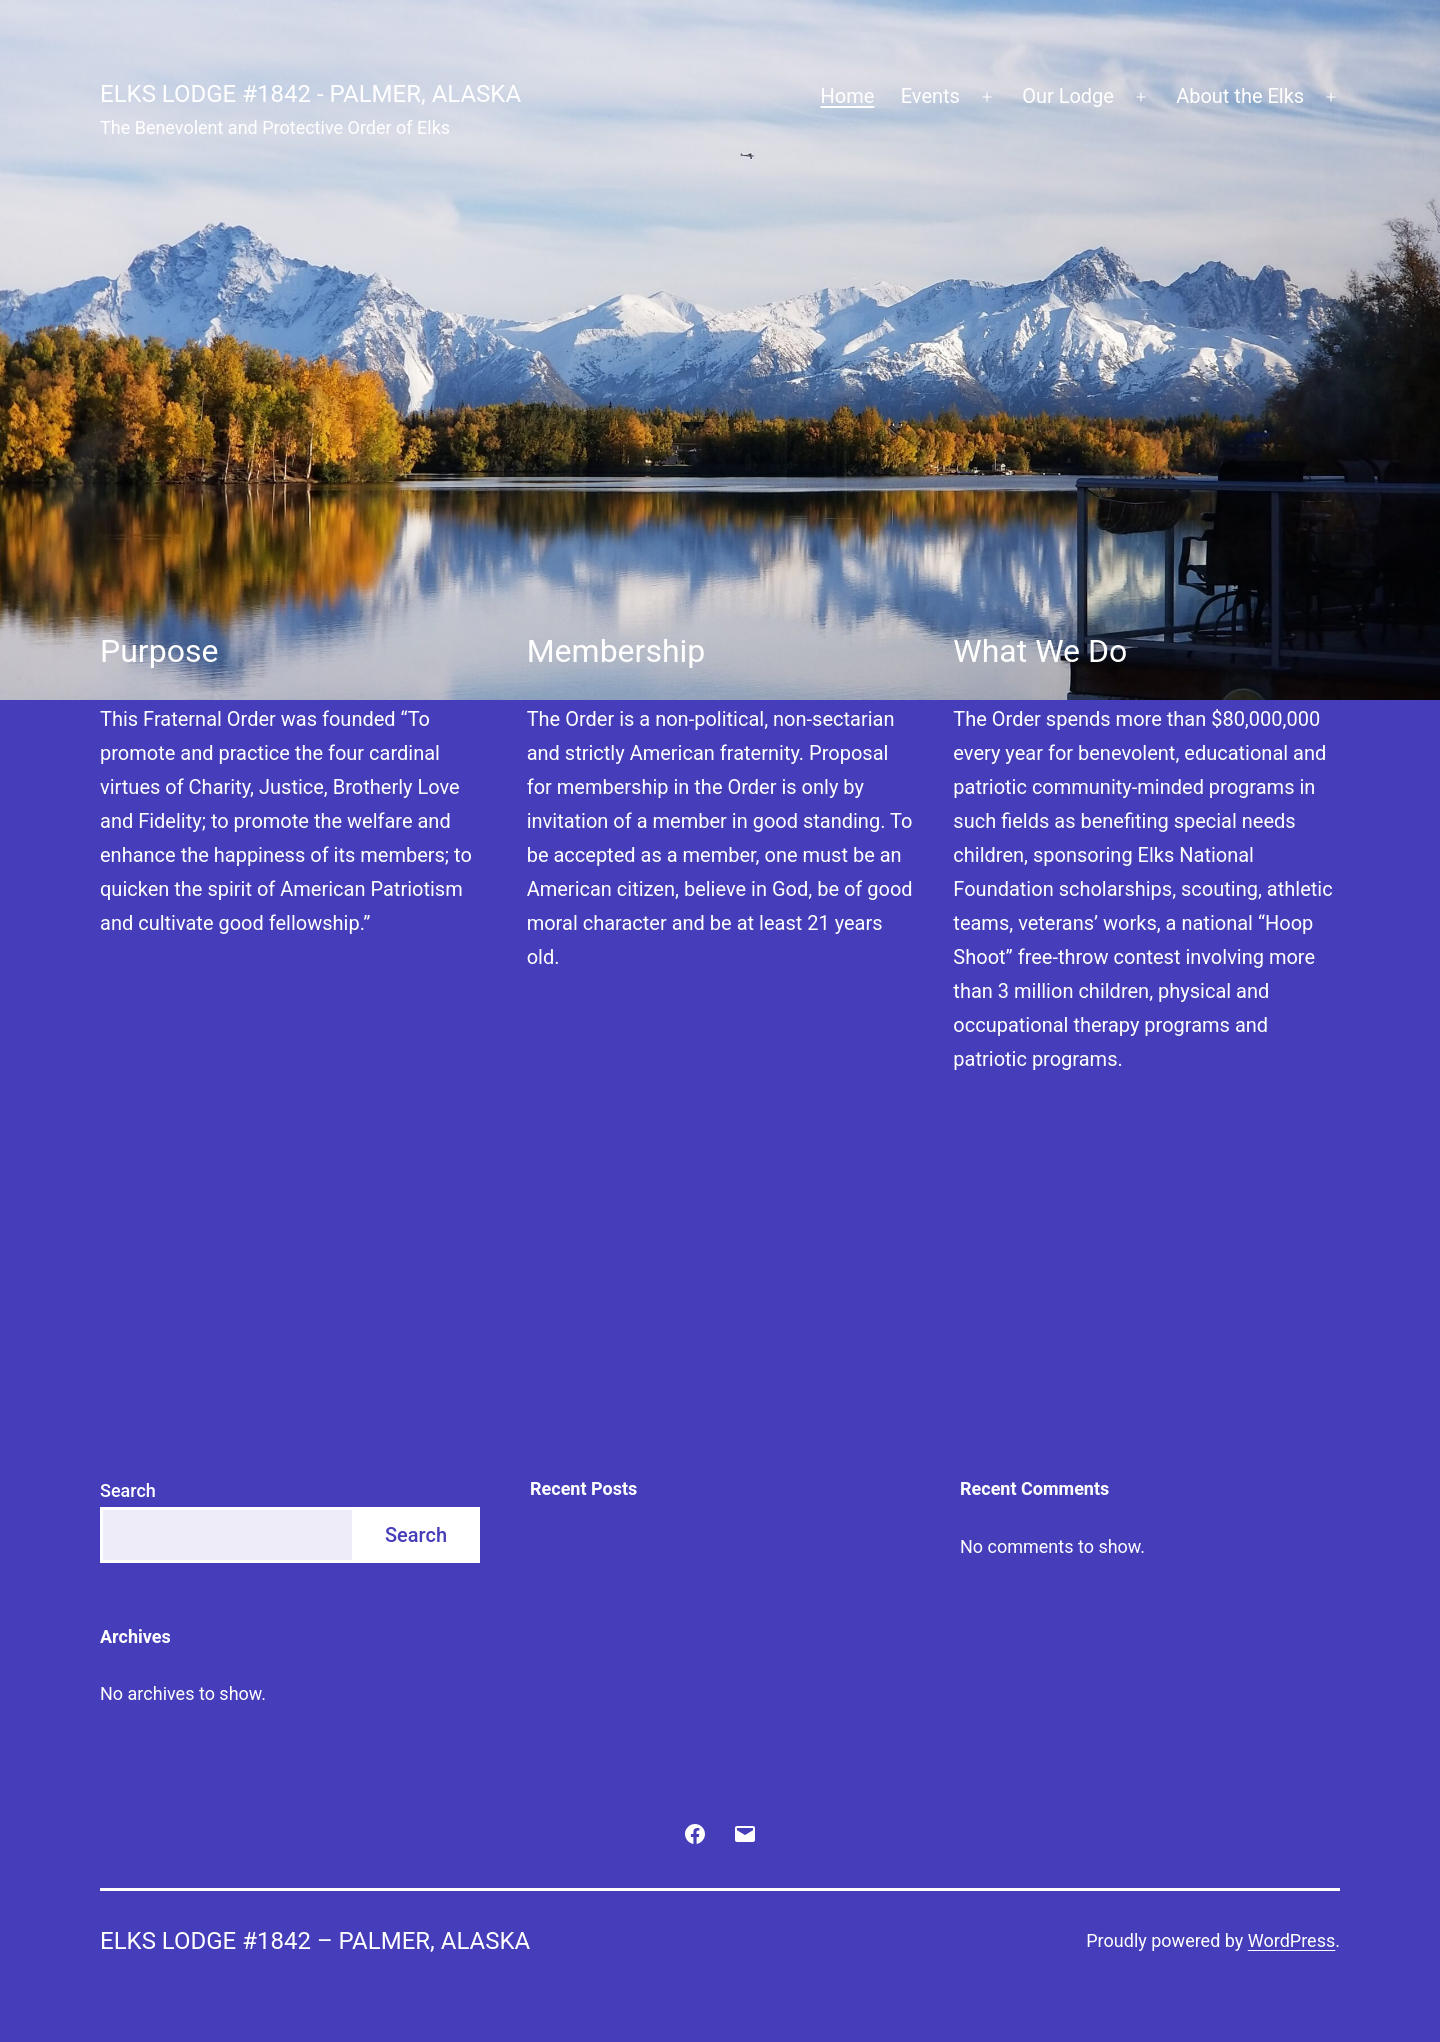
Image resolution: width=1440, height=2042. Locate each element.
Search (128, 1490)
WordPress (1291, 1940)
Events (930, 96)
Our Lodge (1068, 96)
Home (848, 96)
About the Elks (1240, 96)
